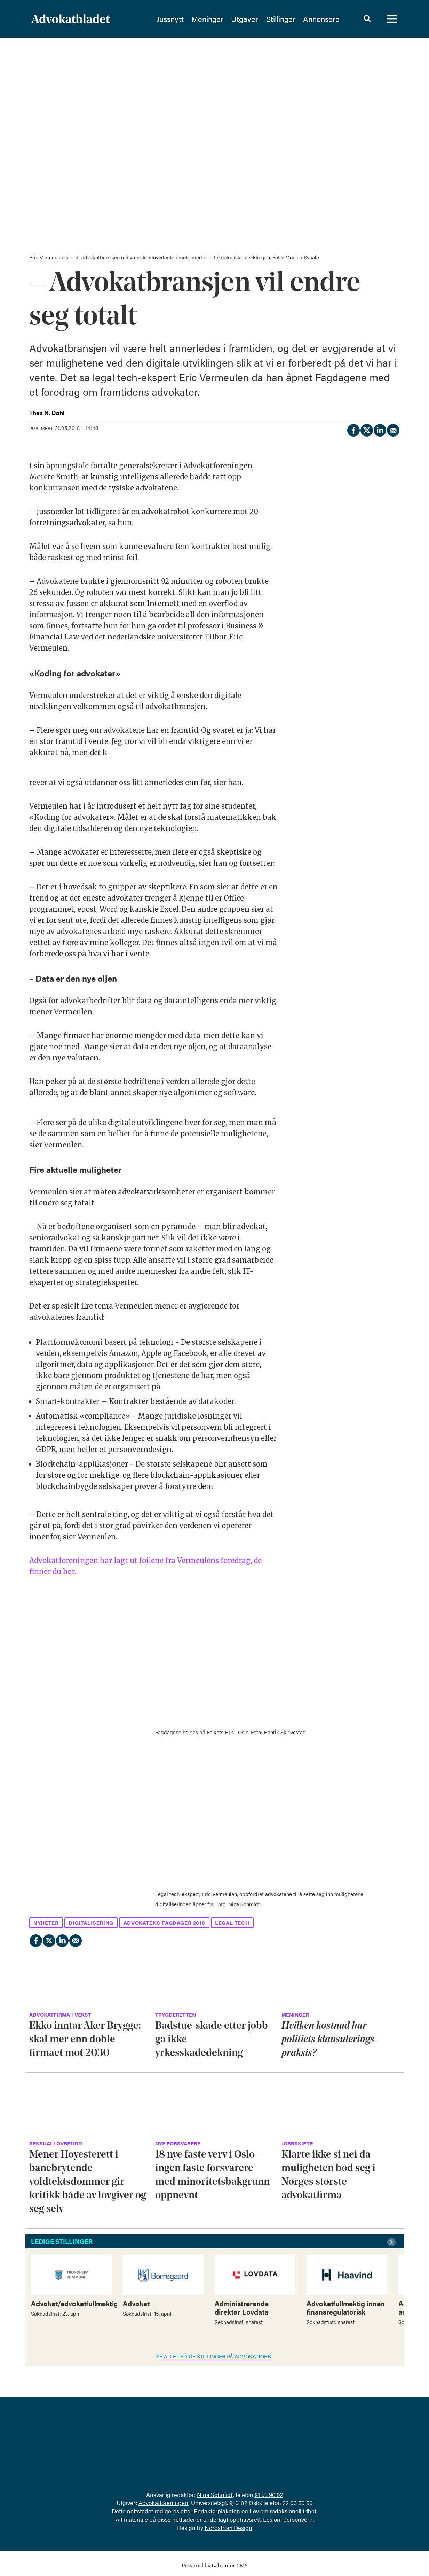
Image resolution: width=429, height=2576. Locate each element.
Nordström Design (228, 2527)
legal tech (232, 1922)
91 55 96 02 (269, 2494)
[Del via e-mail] (393, 429)
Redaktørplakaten (217, 2511)
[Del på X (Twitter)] (366, 429)
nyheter (45, 1922)
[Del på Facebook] (353, 429)
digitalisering (91, 1922)
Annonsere (321, 19)
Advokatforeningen (163, 2502)
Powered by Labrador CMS (215, 2565)
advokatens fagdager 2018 (164, 1922)
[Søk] (367, 19)
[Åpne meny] (391, 19)
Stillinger (280, 19)
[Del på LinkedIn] (379, 429)
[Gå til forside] (70, 19)
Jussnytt (170, 19)
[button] (392, 2242)
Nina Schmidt (215, 2494)
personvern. (298, 2519)
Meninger (207, 19)
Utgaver (244, 19)
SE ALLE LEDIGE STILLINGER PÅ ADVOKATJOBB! (214, 2356)
